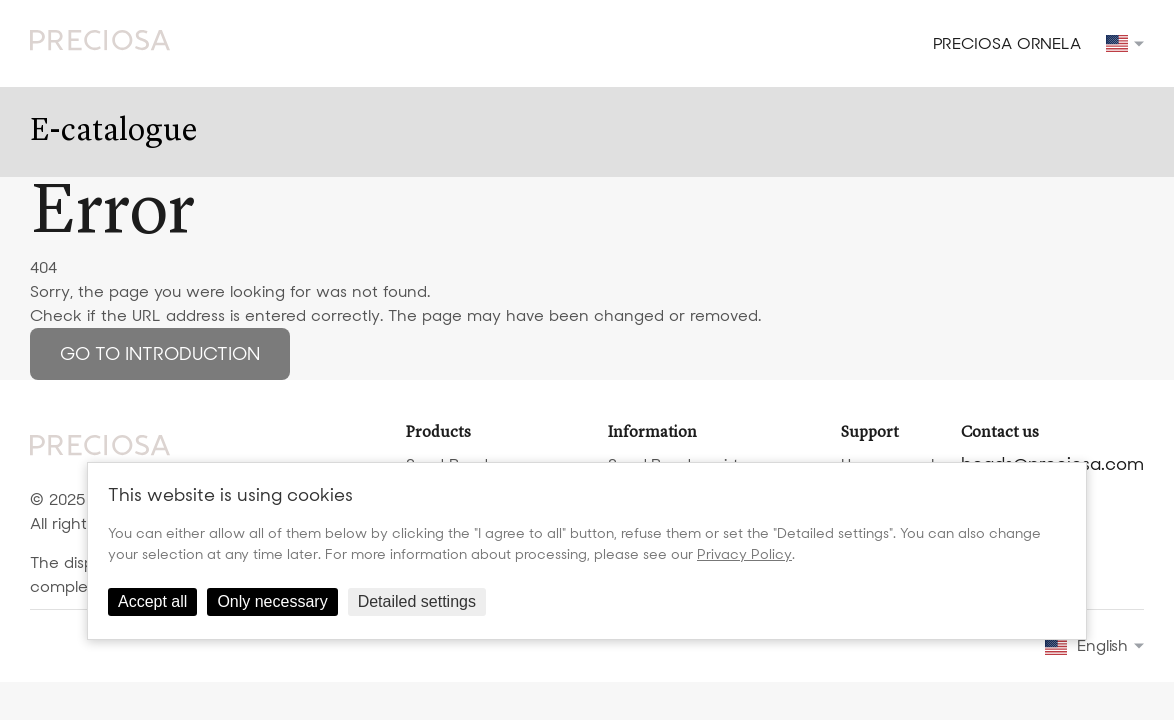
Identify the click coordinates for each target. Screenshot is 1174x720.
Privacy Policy (744, 554)
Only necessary (272, 601)
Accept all (152, 601)
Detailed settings (417, 601)
